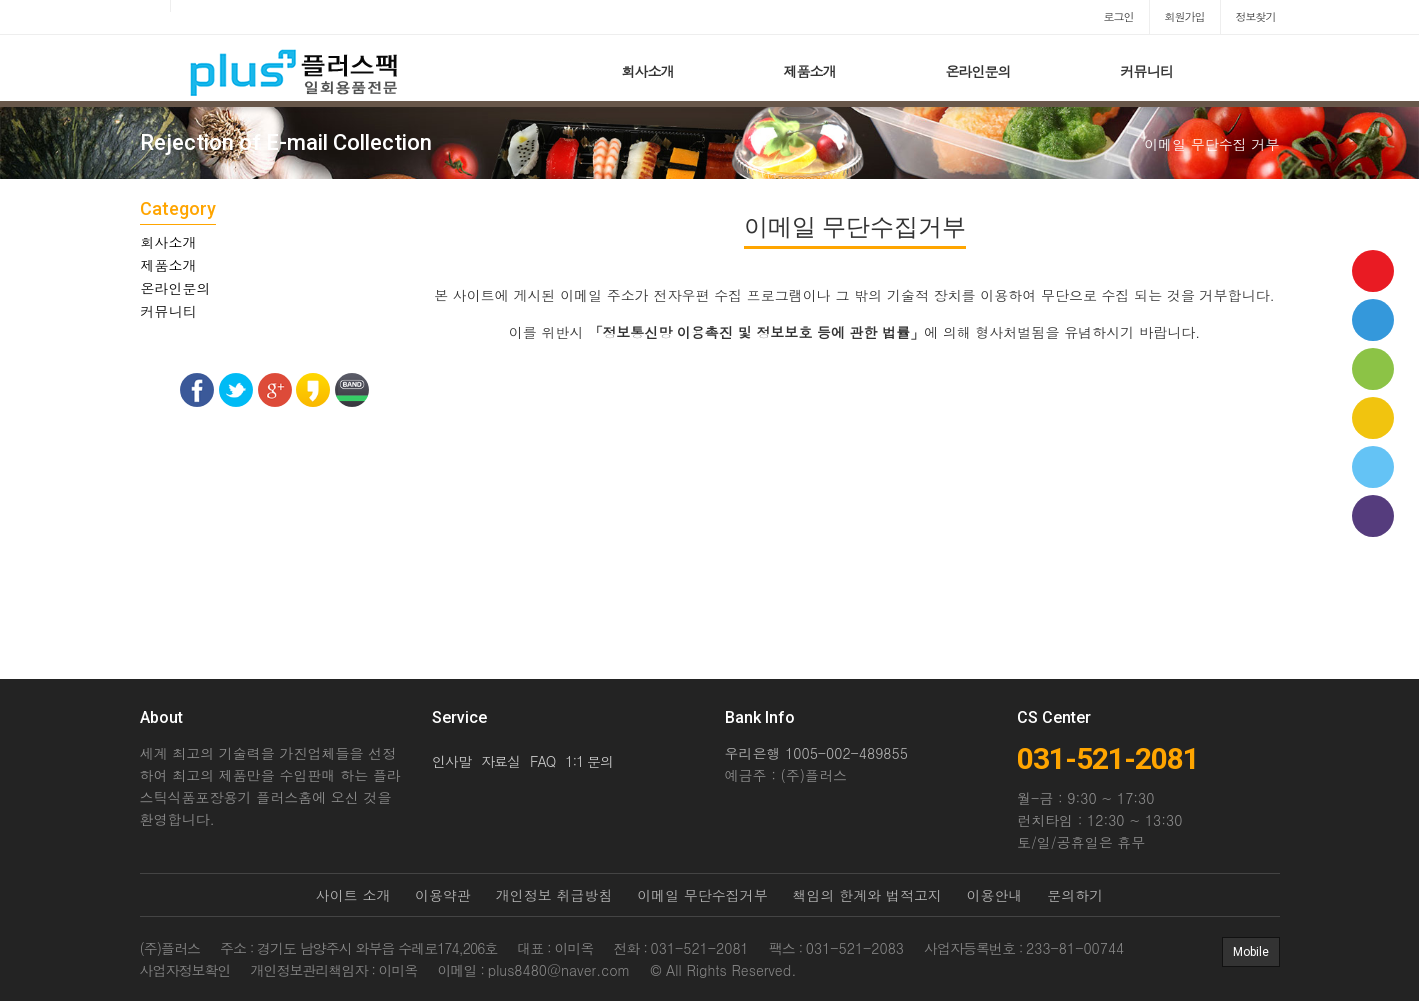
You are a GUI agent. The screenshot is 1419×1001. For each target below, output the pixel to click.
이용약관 (443, 895)
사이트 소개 (353, 895)
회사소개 (648, 71)
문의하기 (1075, 895)
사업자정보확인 (185, 970)
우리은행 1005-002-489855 (816, 753)
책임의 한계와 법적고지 (867, 895)
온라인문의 (978, 71)
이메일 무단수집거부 (702, 895)
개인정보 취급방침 (554, 895)
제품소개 (810, 71)
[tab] (275, 242)
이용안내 (995, 895)
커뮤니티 (1147, 71)
